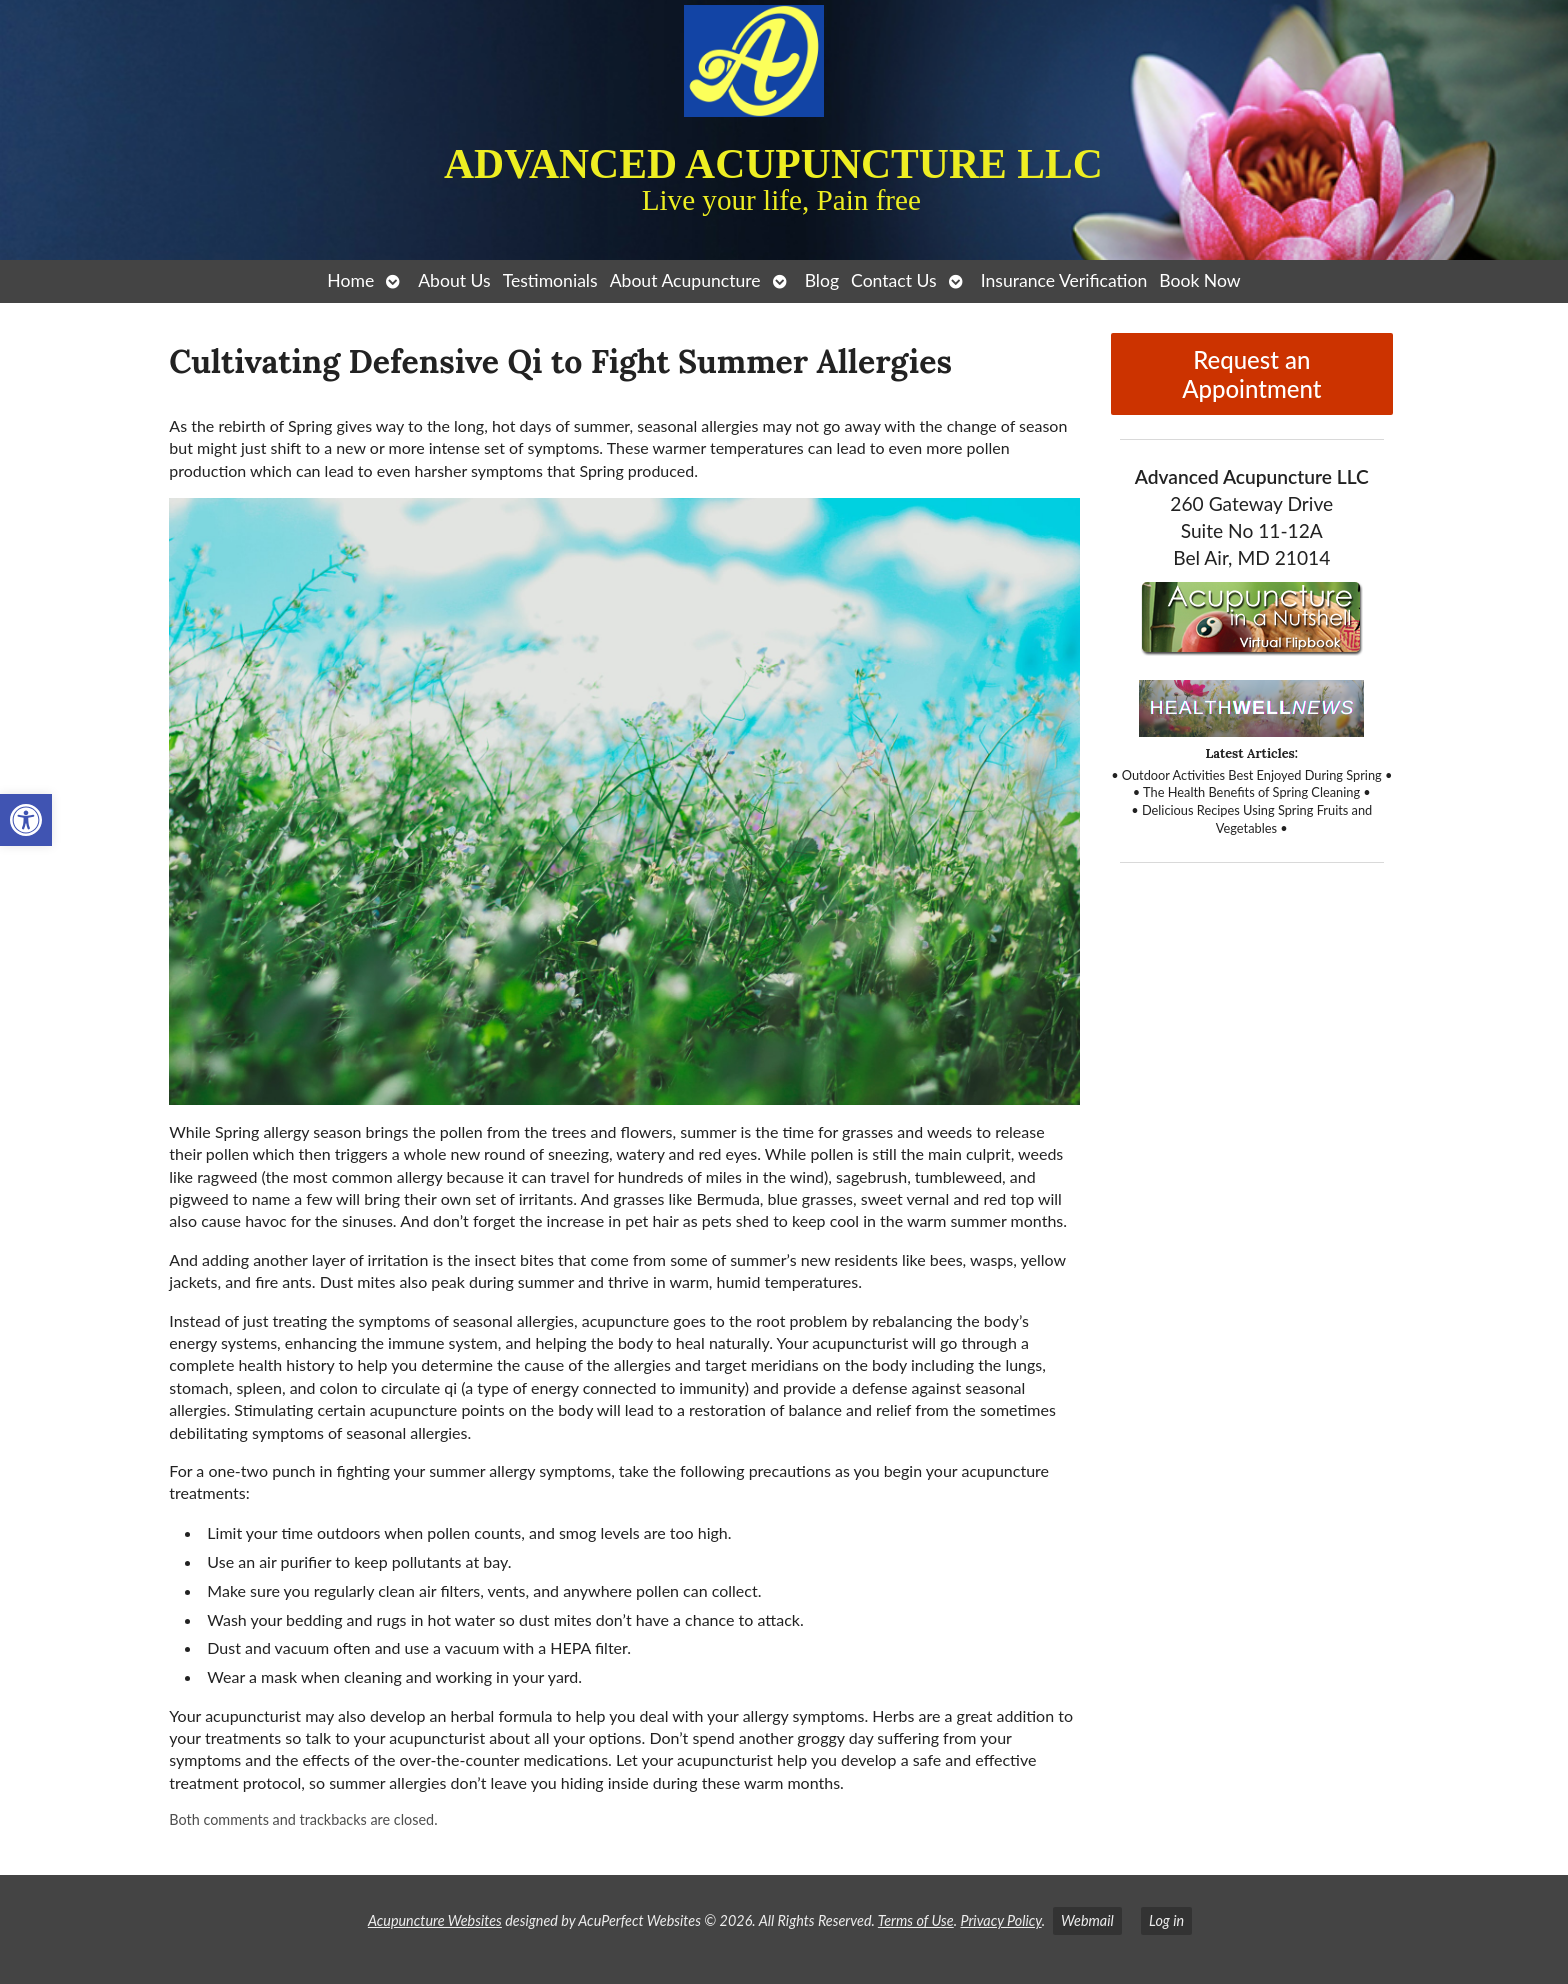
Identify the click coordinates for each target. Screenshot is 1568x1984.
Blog (822, 280)
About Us (454, 280)
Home (350, 280)
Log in (1166, 1920)
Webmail (1087, 1920)
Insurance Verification (1064, 280)
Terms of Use (916, 1920)
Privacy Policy (1000, 1920)
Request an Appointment (1251, 374)
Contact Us (894, 280)
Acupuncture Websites (435, 1920)
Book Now (1199, 280)
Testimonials (550, 280)
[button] (26, 820)
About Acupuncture (685, 280)
